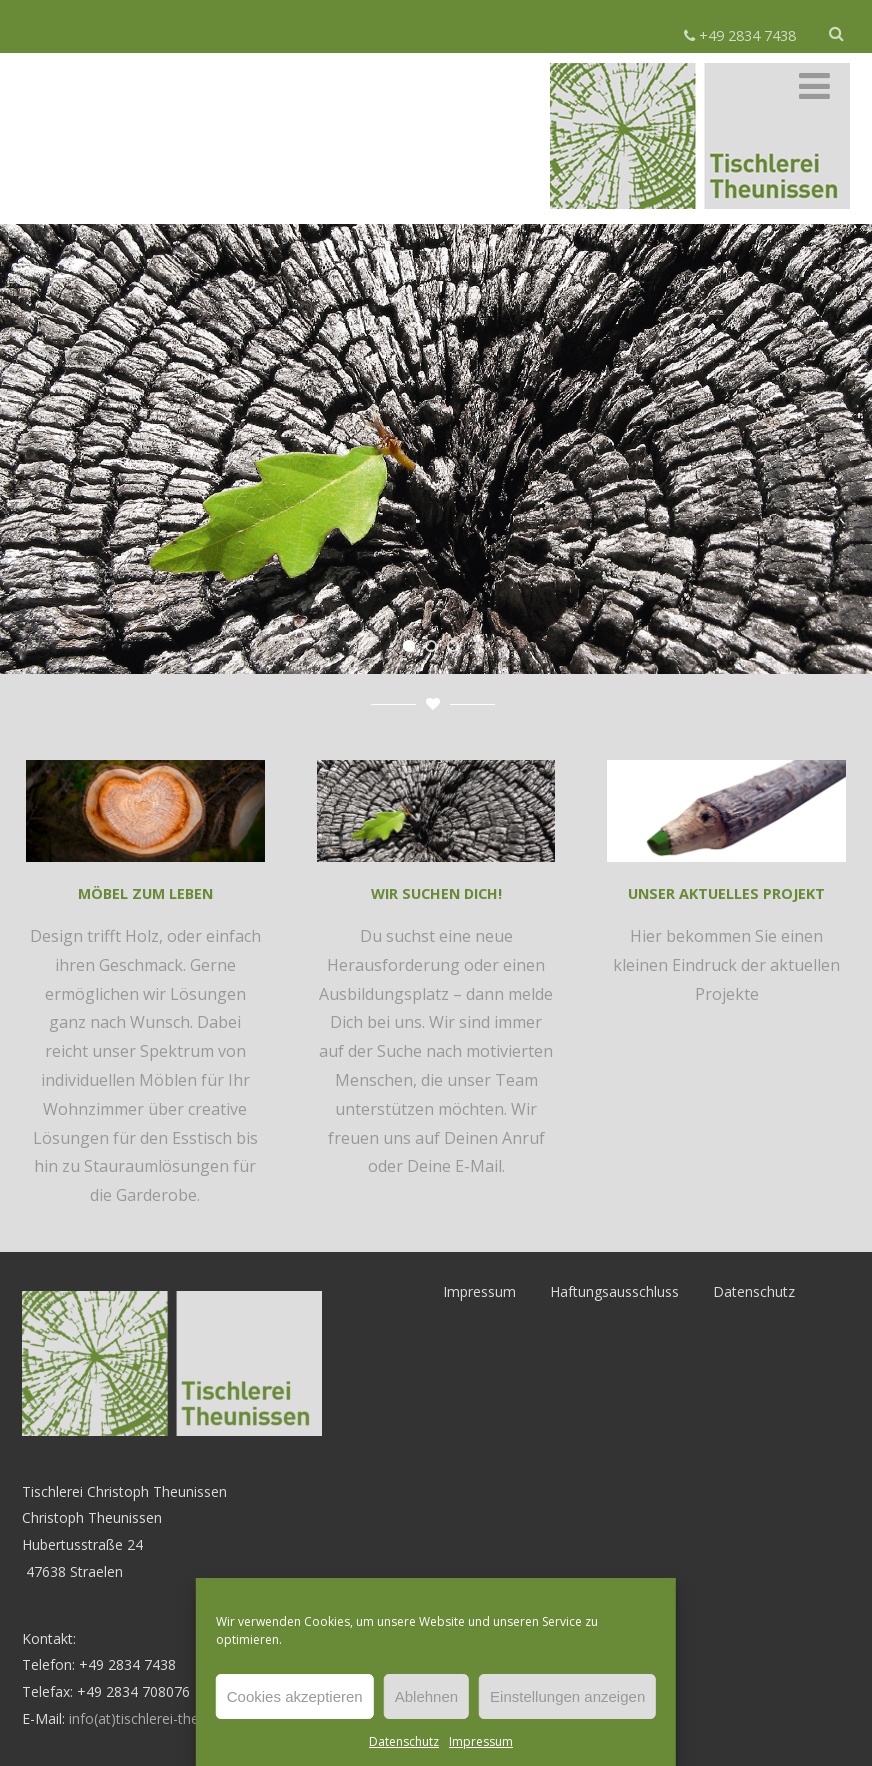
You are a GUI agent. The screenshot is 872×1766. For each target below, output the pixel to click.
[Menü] (814, 85)
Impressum (481, 1741)
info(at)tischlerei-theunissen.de (168, 1718)
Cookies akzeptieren (295, 1696)
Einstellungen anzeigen (567, 1696)
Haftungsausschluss (614, 1291)
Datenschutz (404, 1741)
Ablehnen (426, 1696)
